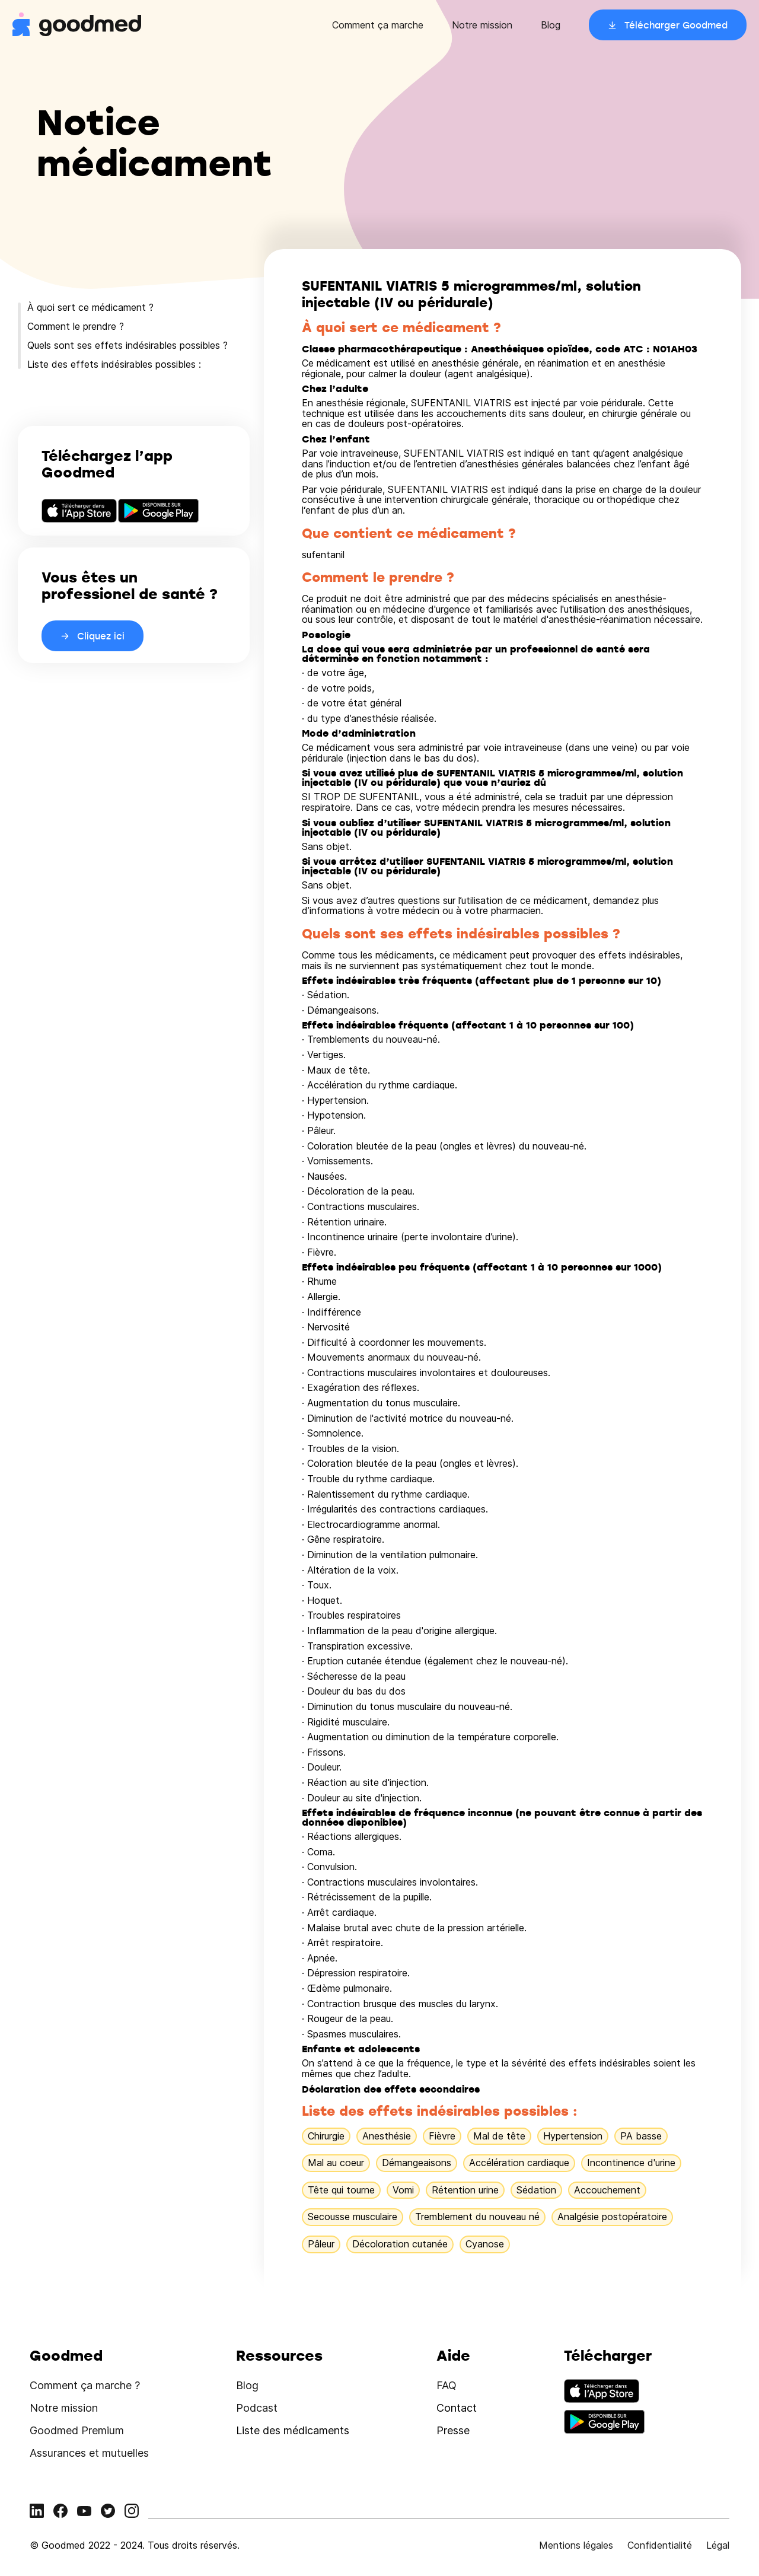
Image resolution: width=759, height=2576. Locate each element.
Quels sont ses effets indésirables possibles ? (127, 345)
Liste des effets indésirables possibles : (114, 364)
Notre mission (482, 25)
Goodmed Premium (77, 2430)
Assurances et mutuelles (89, 2453)
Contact (456, 2408)
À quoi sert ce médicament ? (90, 307)
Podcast (257, 2408)
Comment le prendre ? (75, 326)
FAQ (446, 2385)
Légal (717, 2545)
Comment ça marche (377, 25)
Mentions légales (576, 2545)
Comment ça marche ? (85, 2385)
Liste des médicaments (292, 2430)
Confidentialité (659, 2545)
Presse (453, 2430)
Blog (550, 25)
